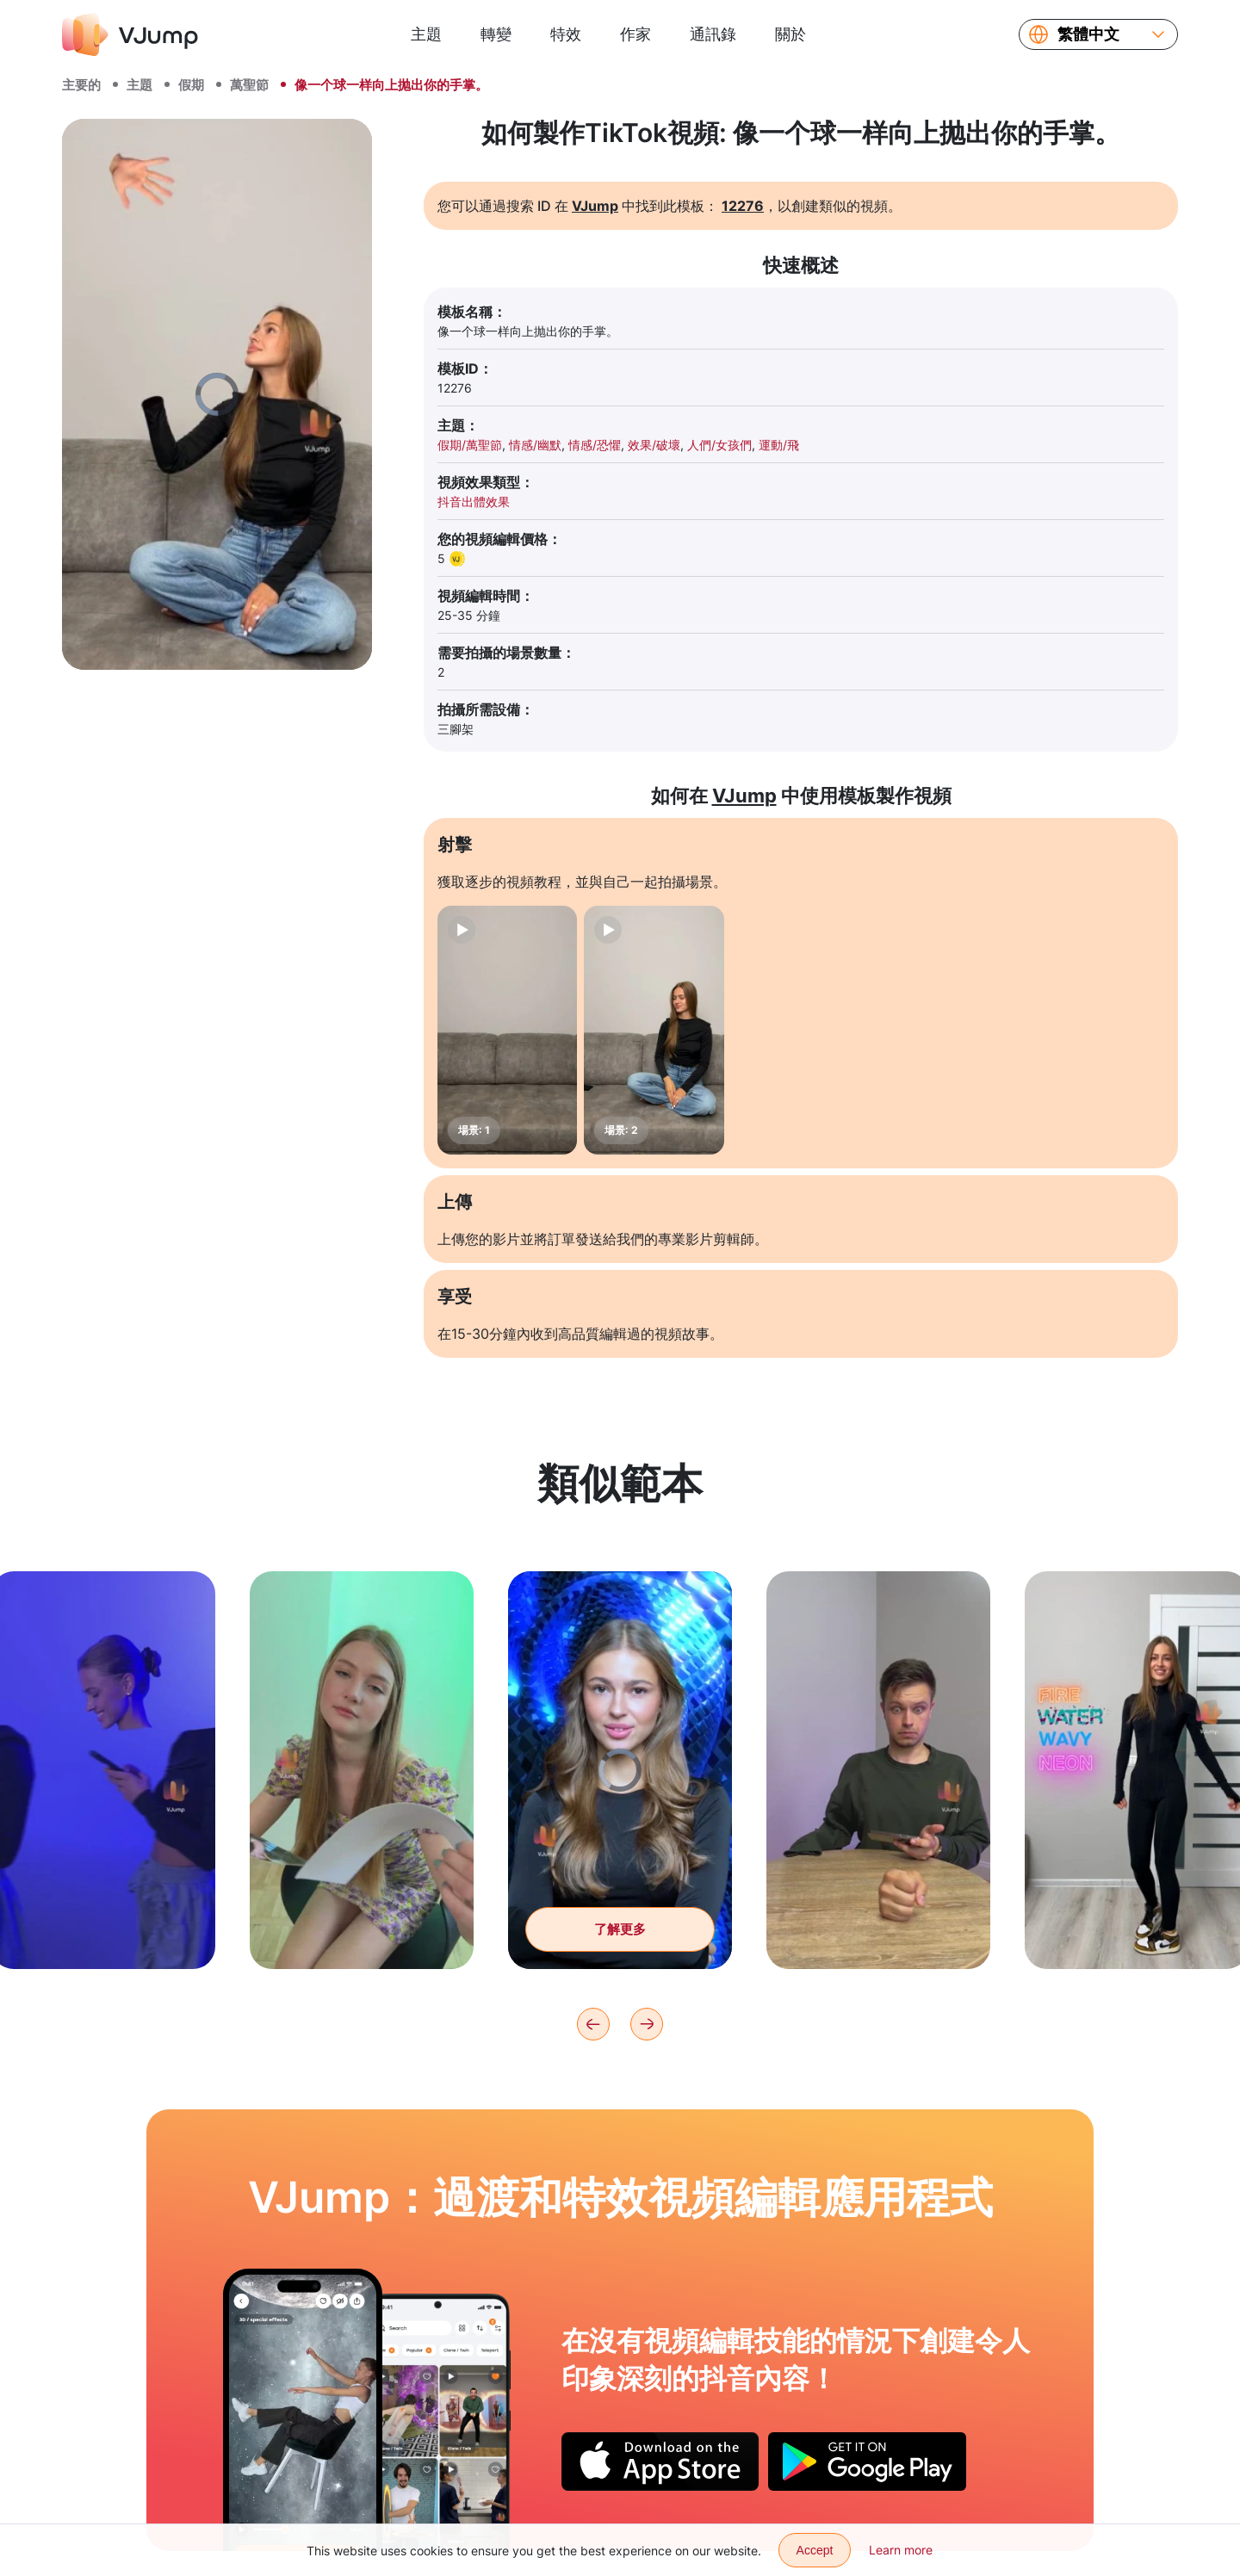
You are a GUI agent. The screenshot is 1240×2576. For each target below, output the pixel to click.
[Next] (646, 2024)
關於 (790, 34)
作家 (635, 34)
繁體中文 (1088, 34)
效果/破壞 (654, 444)
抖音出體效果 (473, 501)
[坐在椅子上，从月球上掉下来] (302, 2410)
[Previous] (593, 2024)
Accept (815, 2550)
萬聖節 (249, 85)
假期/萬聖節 (469, 444)
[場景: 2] (653, 1030)
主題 (426, 34)
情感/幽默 (535, 444)
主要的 (81, 85)
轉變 (496, 34)
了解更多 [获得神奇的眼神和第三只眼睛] (620, 1960)
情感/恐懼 (594, 444)
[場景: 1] (507, 1030)
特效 (565, 34)
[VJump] (130, 34)
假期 (191, 85)
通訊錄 (713, 34)
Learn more (901, 2549)
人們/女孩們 (719, 444)
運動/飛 (779, 444)
